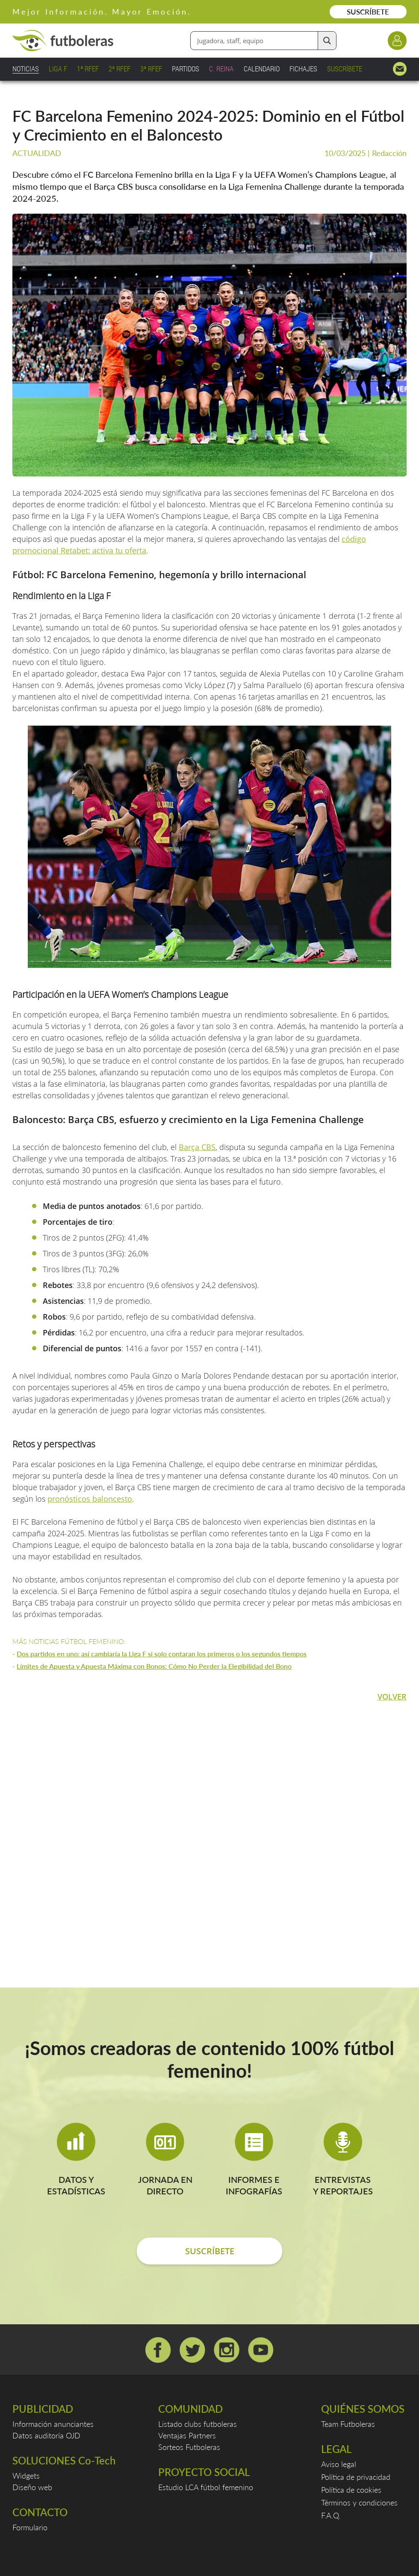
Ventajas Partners (187, 2435)
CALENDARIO (262, 69)
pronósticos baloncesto (89, 1499)
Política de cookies (351, 2489)
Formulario (29, 2527)
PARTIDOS (185, 69)
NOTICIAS (25, 69)
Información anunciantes (53, 2424)
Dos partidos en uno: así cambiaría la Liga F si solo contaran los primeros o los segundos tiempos (162, 1654)
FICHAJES (303, 69)
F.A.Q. (330, 2515)
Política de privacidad (355, 2477)
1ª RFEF (88, 69)
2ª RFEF (119, 69)
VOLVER (392, 1696)
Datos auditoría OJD (46, 2435)
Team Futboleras (348, 2424)
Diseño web (32, 2487)
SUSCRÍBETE (368, 11)
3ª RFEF (151, 69)
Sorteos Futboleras (189, 2447)
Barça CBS (197, 1147)
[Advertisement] (208, 1825)
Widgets (26, 2475)
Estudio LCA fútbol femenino (205, 2487)
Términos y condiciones (359, 2502)
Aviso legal (338, 2464)
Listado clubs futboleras (197, 2424)
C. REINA (221, 69)
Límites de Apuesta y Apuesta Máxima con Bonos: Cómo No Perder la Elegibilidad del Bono (154, 1666)
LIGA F (58, 69)
